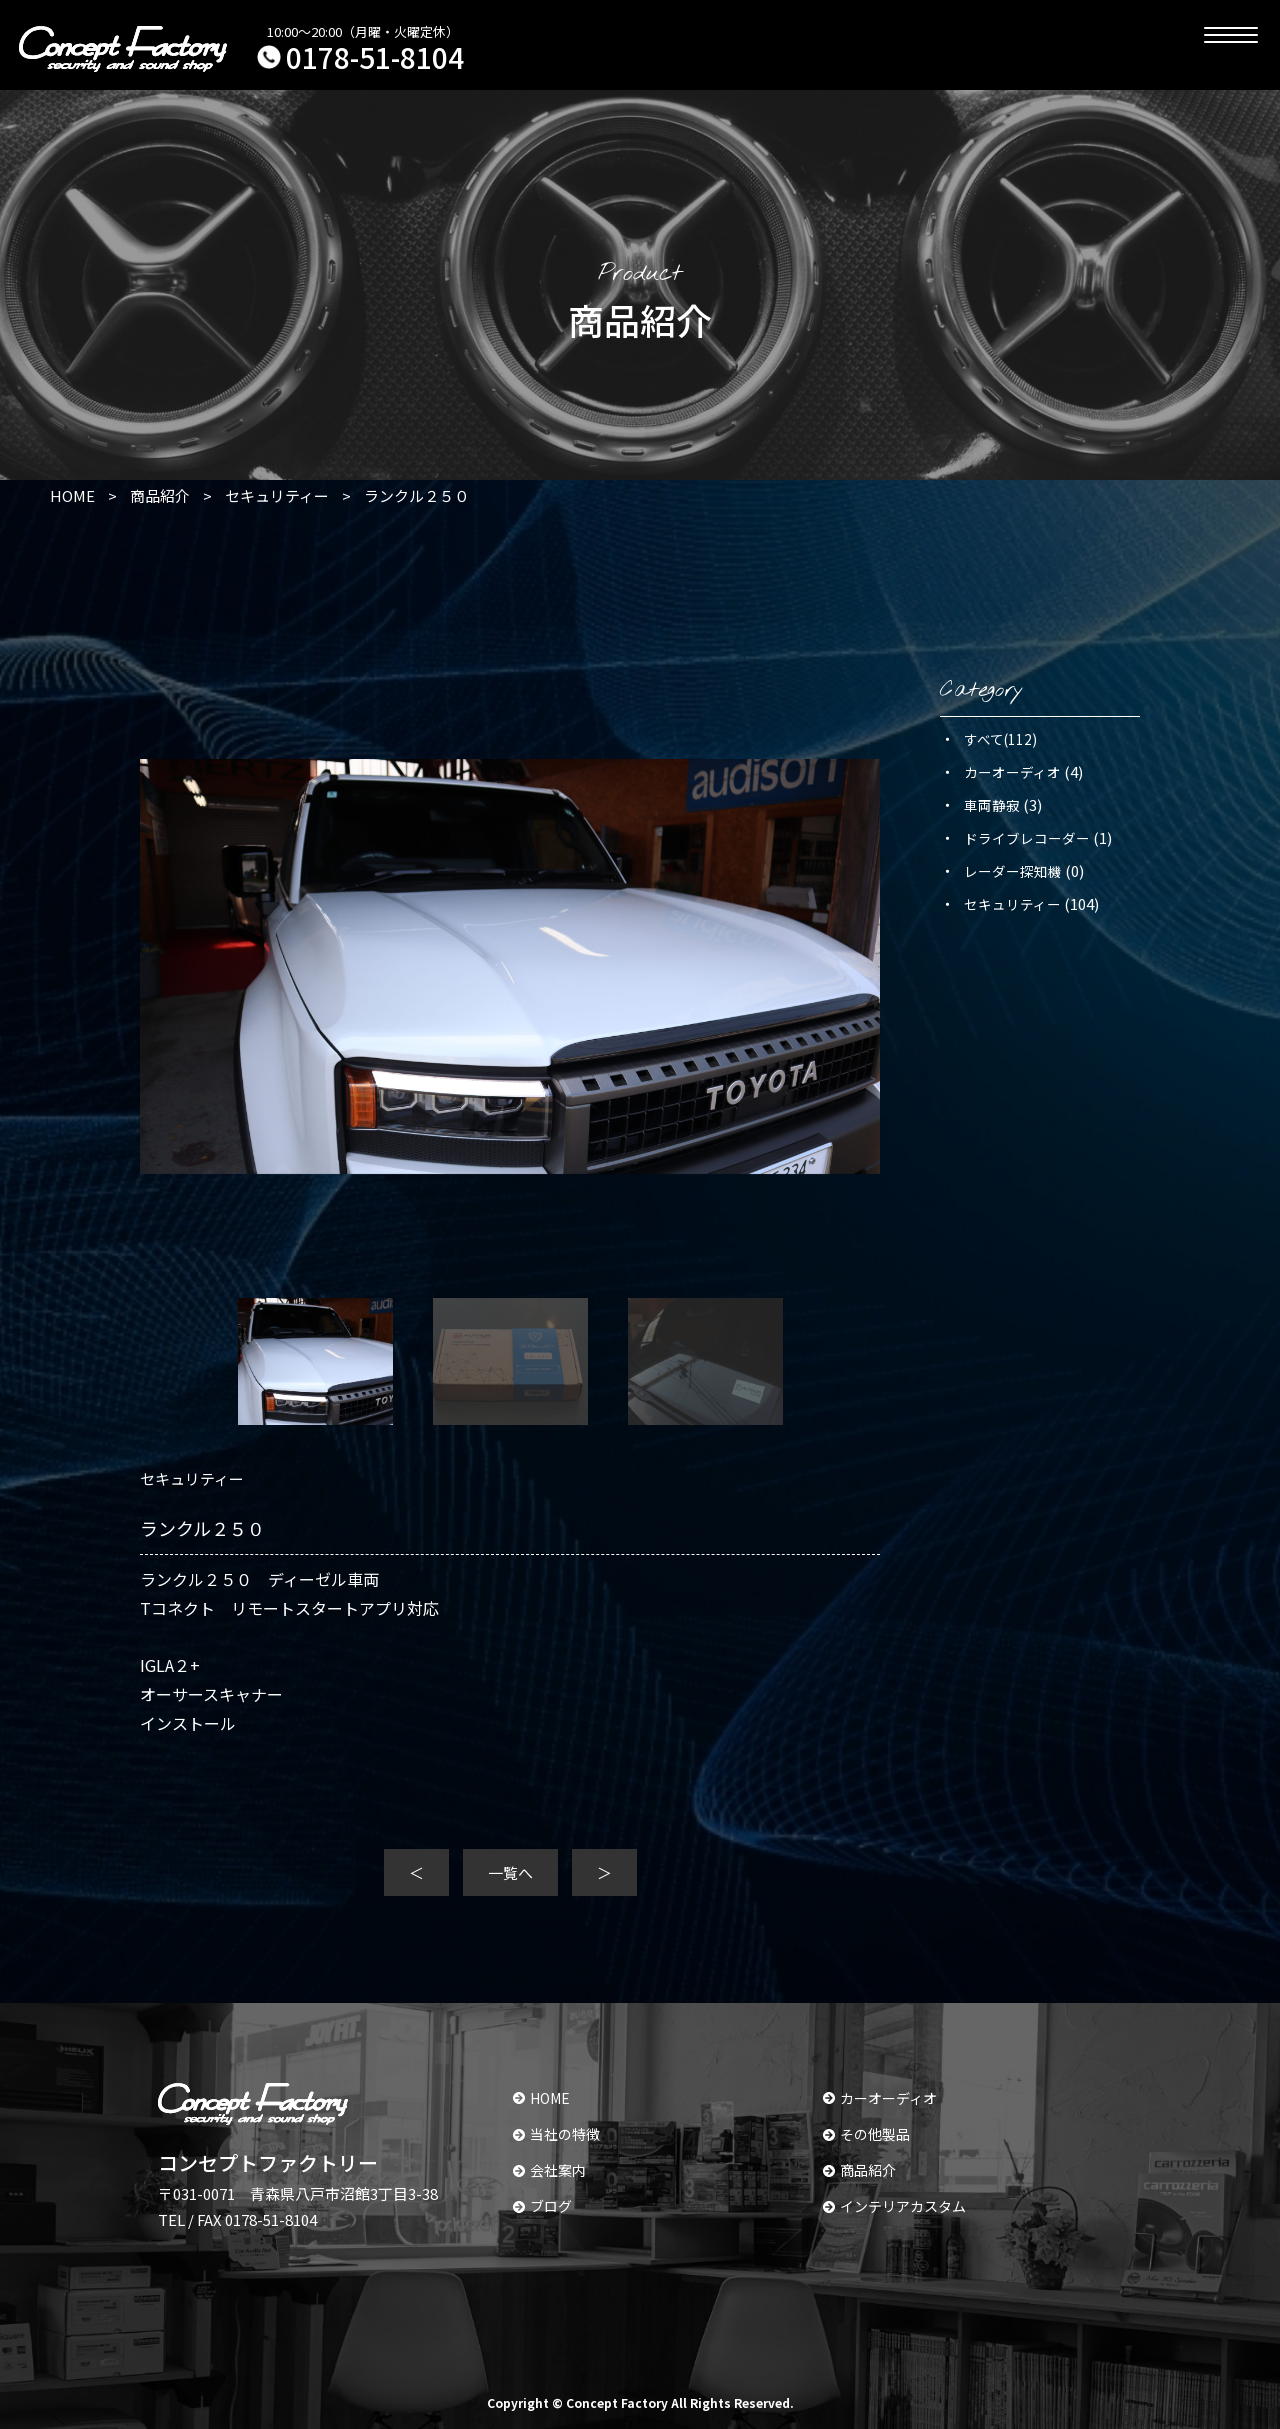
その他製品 (866, 2134)
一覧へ (510, 1872)
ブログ (542, 2206)
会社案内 (549, 2170)
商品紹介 (859, 2170)
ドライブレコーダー (1027, 838)
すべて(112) (1000, 739)
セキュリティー (1012, 904)
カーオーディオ (1012, 772)
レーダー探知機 (1013, 871)
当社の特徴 (556, 2134)
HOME (541, 2098)
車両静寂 (992, 805)
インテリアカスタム (894, 2206)
